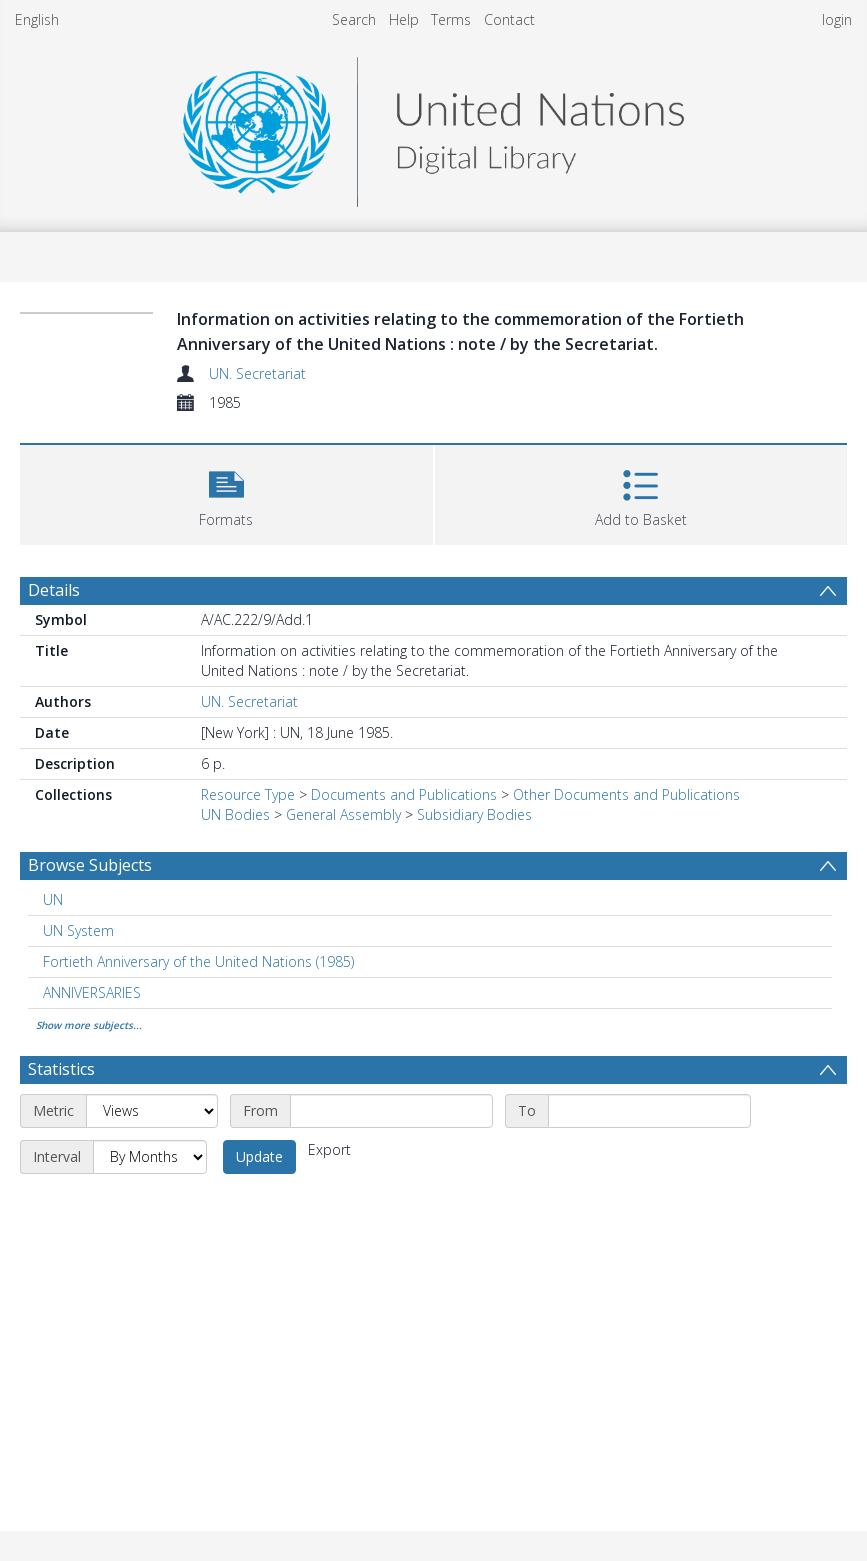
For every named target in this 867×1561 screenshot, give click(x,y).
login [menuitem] (837, 19)
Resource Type (248, 794)
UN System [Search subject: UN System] (78, 930)
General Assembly (343, 814)
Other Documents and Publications (626, 794)
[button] (226, 492)
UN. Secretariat (257, 373)
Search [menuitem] (354, 19)
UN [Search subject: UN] (53, 899)
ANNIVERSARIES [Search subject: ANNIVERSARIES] (92, 992)
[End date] (649, 1111)
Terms (451, 19)
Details (54, 590)
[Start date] (391, 1111)
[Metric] (152, 1111)
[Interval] (150, 1157)
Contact (509, 19)
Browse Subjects (90, 865)
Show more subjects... (89, 1025)
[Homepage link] (433, 126)
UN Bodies (235, 814)
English (37, 19)
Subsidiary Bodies (474, 814)
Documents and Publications (404, 794)
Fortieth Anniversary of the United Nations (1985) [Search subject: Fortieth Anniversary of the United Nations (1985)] (198, 961)
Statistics (61, 1069)
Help (404, 19)
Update (259, 1156)
